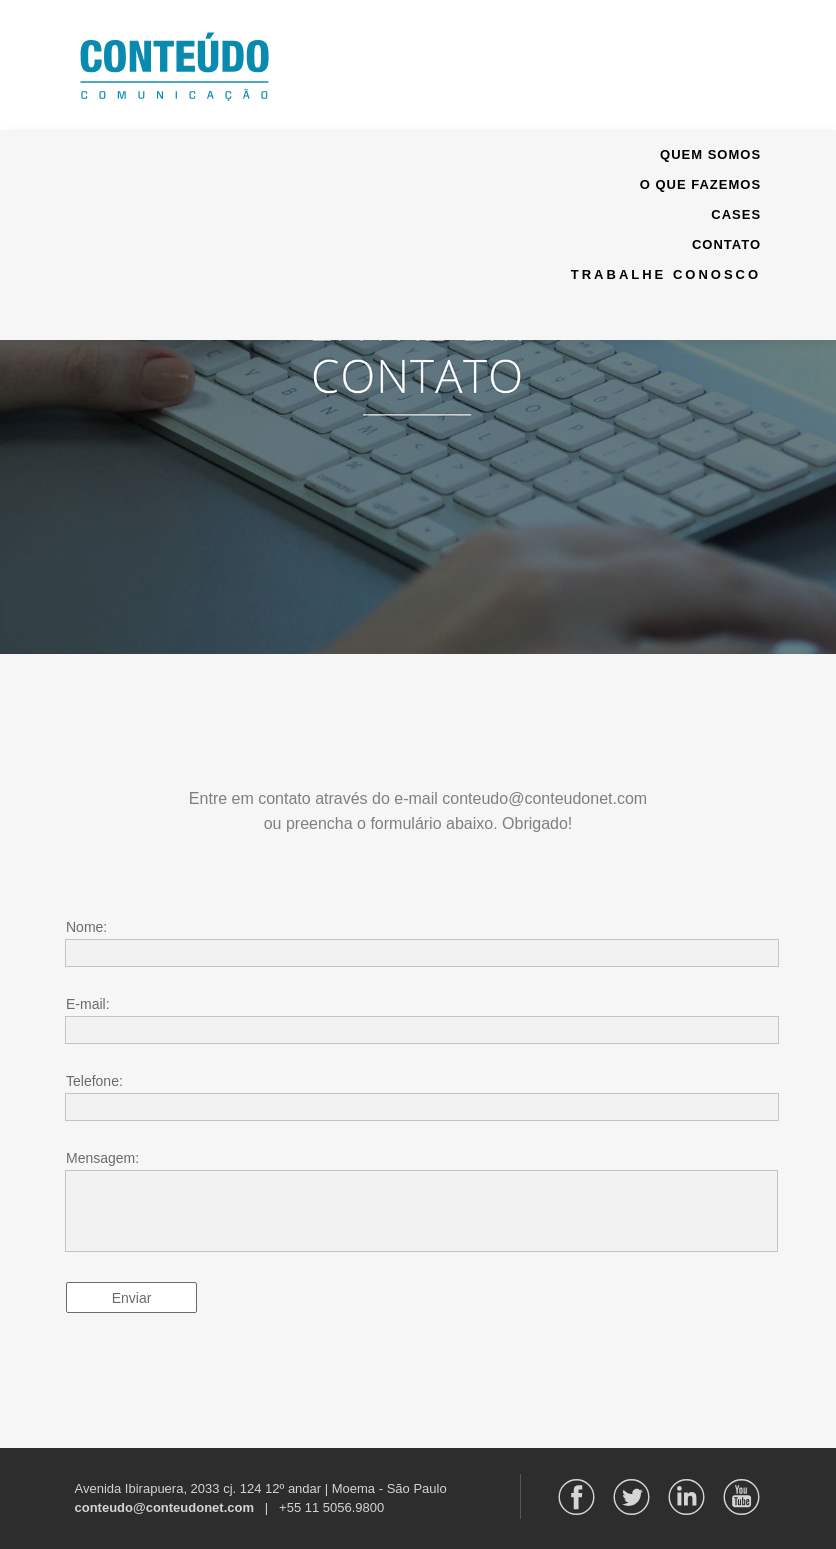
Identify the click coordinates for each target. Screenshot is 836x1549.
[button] (418, 65)
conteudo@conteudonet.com (165, 1507)
